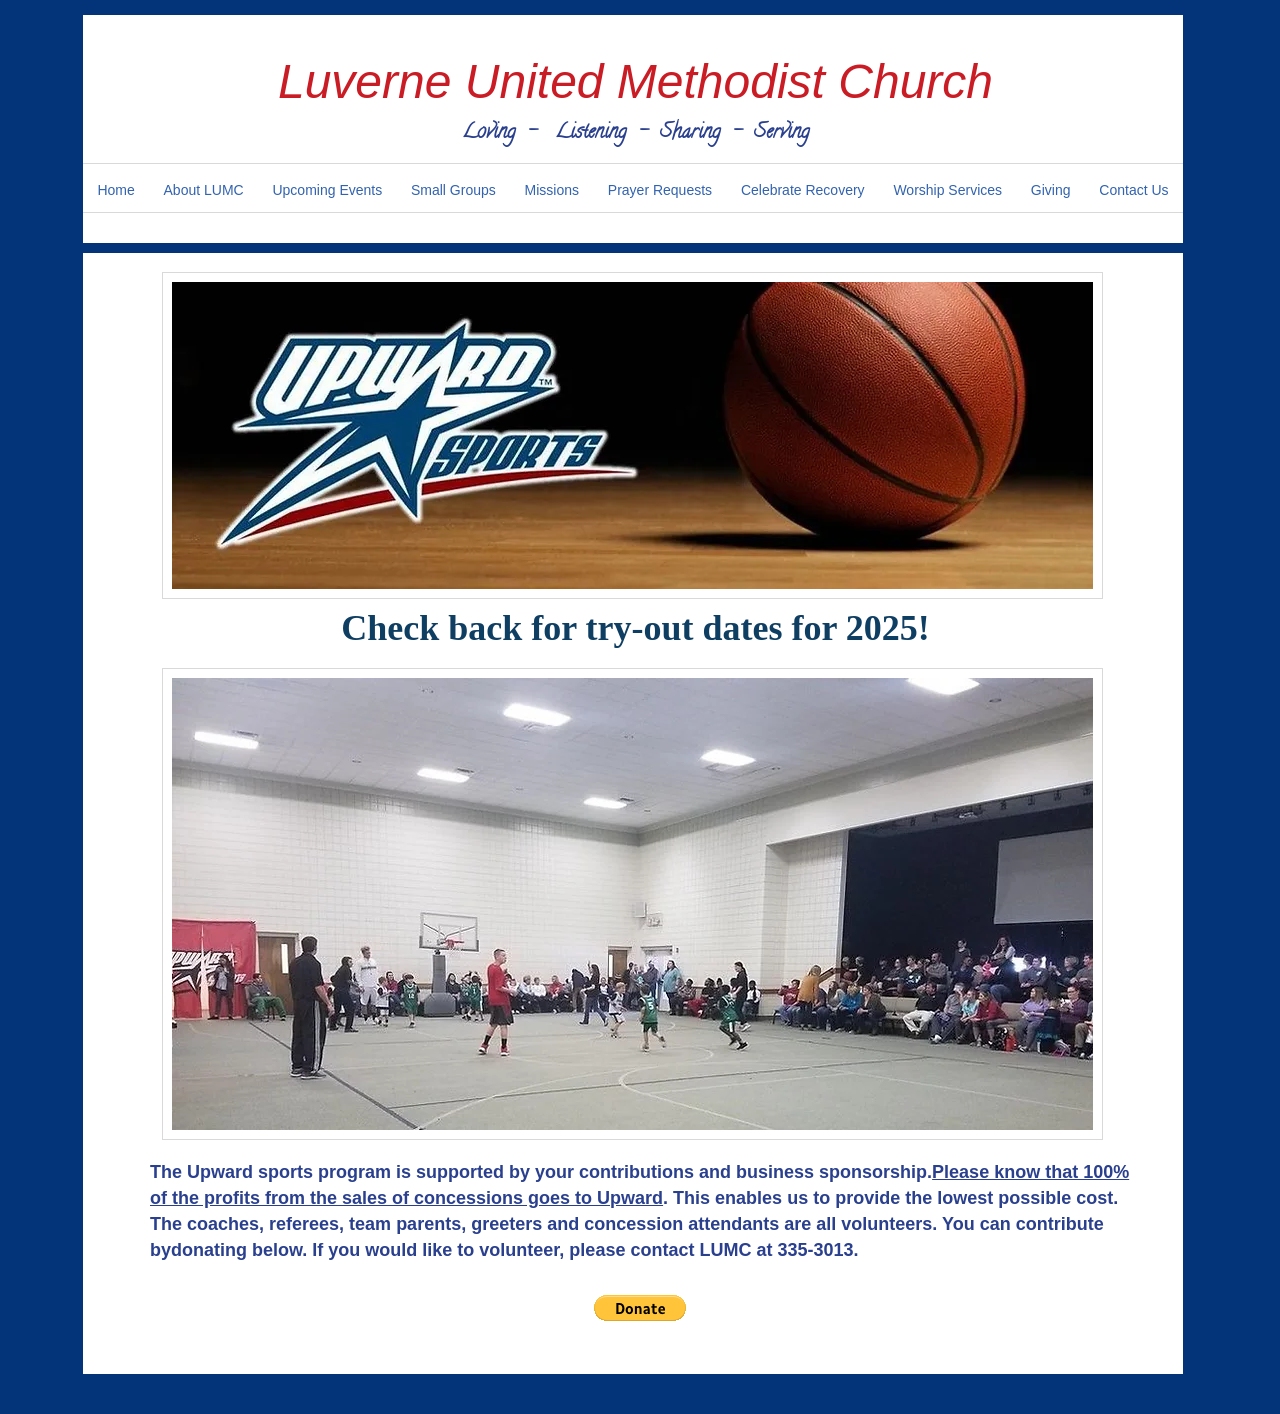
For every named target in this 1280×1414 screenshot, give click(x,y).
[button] (640, 1308)
